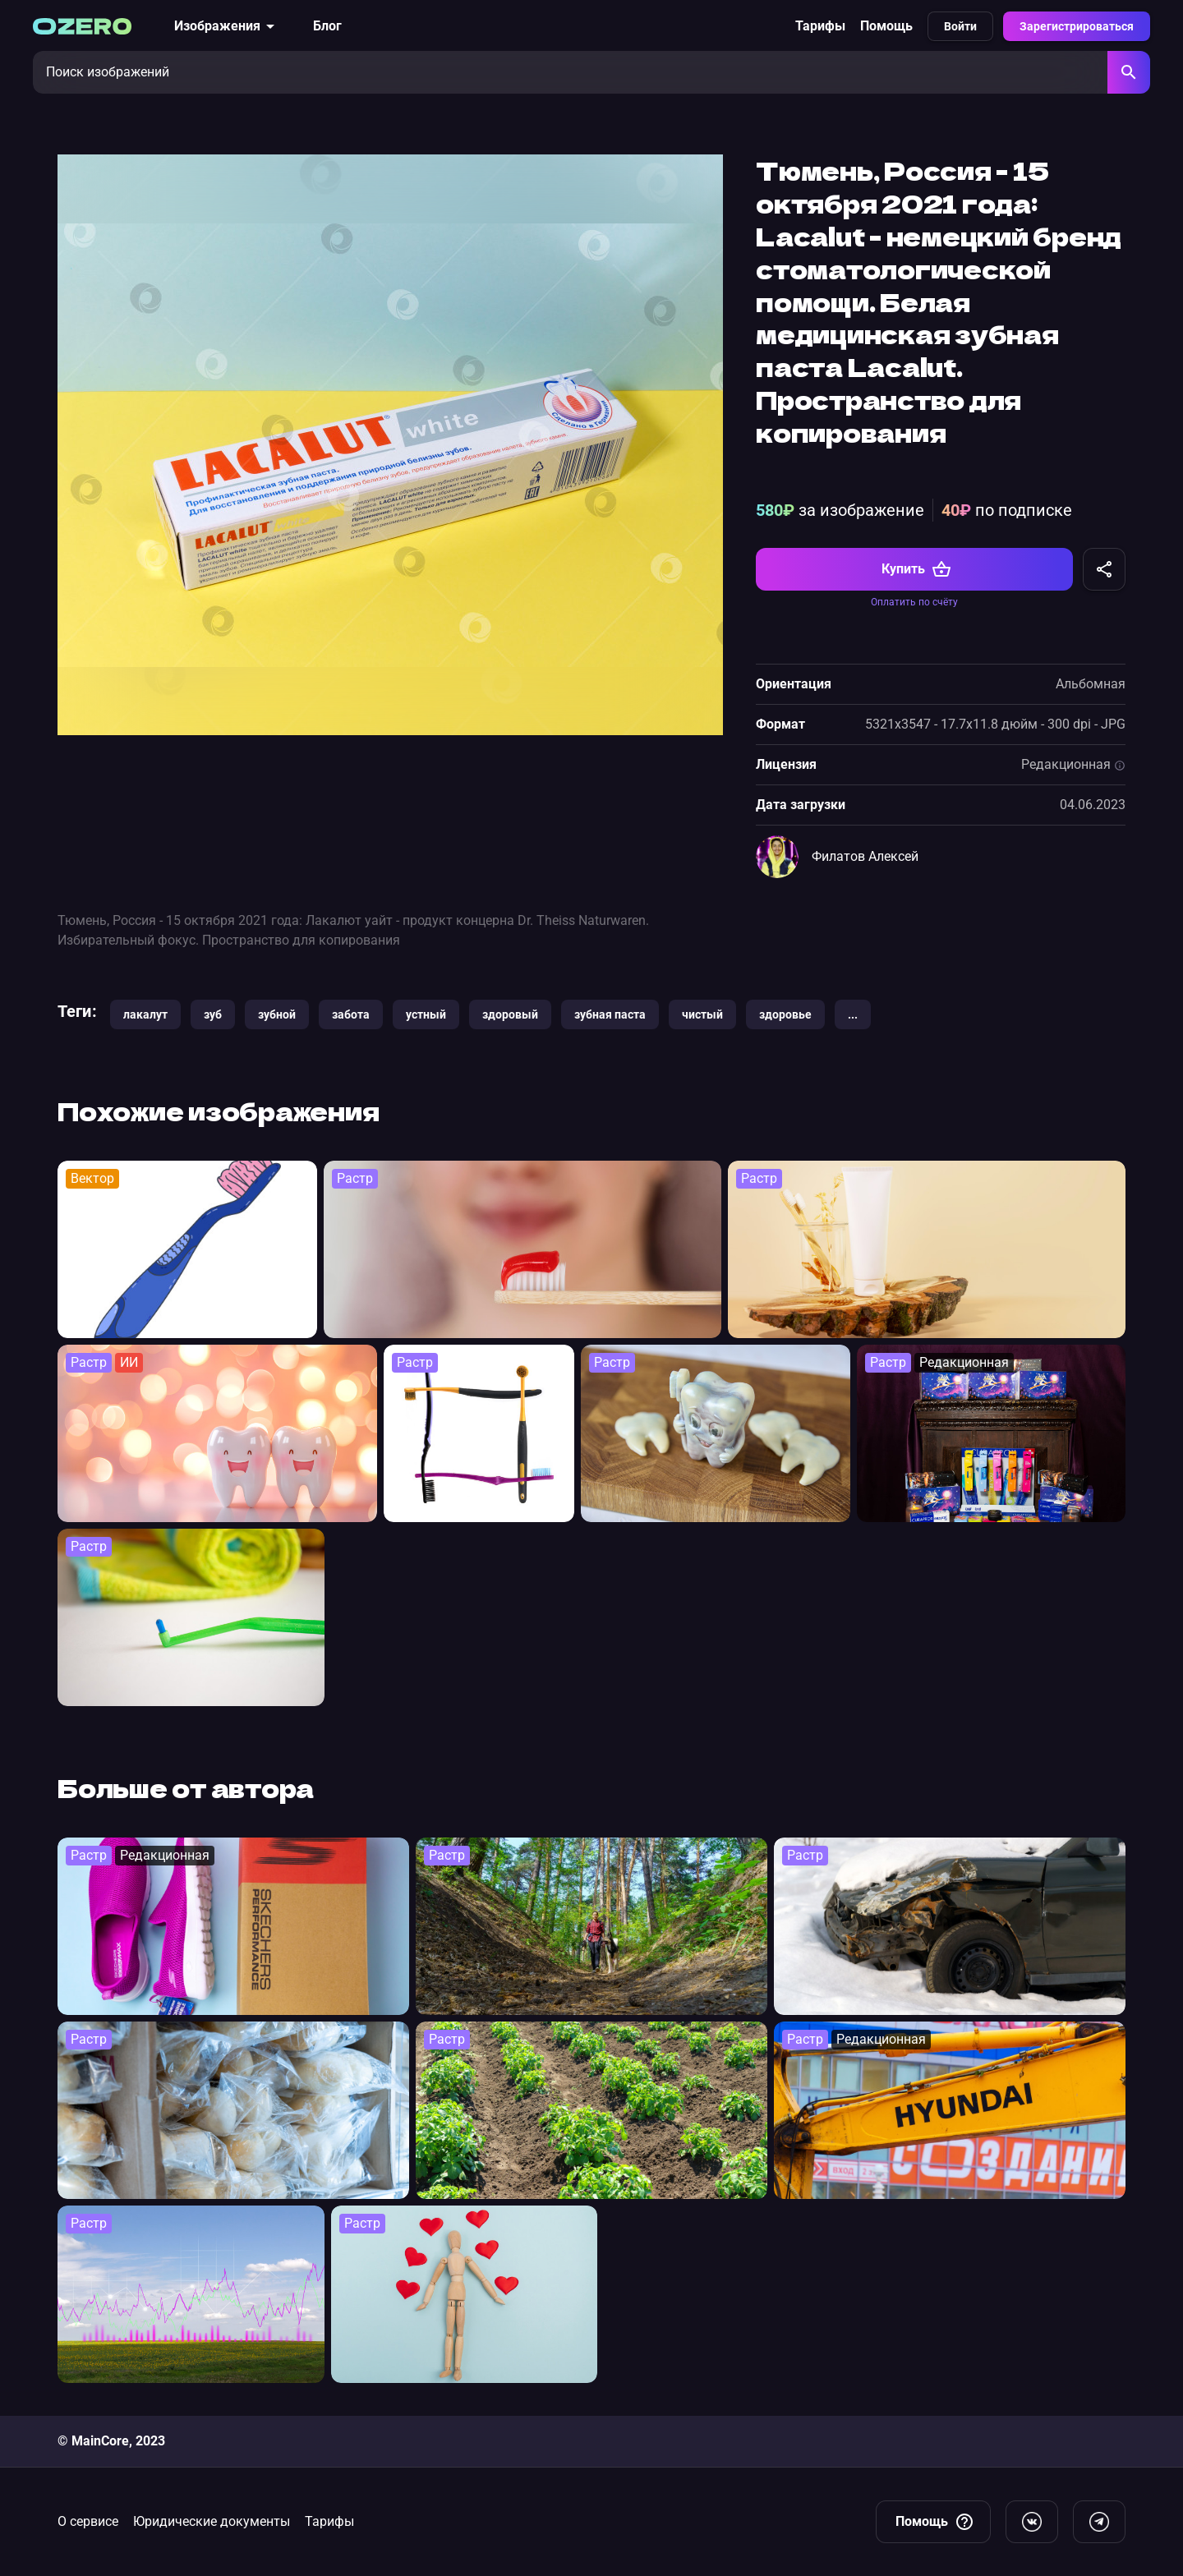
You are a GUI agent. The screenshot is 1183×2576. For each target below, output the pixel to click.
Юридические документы (211, 2521)
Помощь (886, 26)
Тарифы (820, 26)
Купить (916, 569)
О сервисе (88, 2521)
